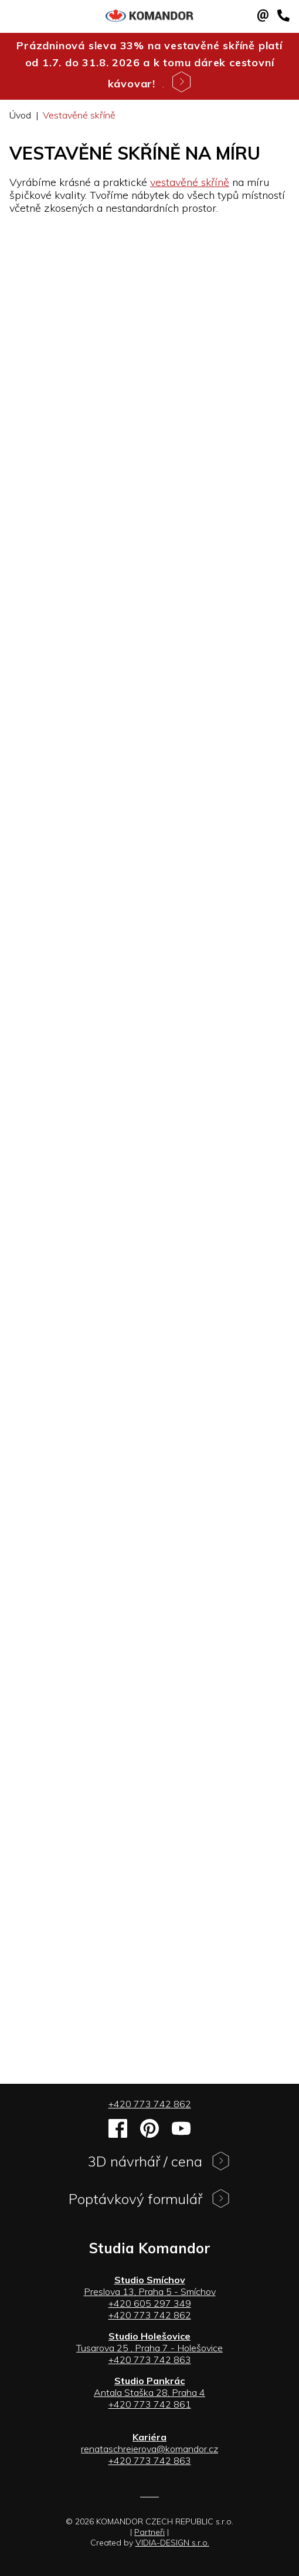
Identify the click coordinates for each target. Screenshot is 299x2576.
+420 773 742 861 (149, 2404)
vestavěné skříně (189, 182)
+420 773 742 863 (149, 2359)
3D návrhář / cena (159, 2163)
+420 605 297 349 (149, 2303)
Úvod (20, 115)
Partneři (149, 2532)
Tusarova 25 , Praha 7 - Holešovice (149, 2348)
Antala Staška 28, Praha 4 (149, 2392)
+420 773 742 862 (149, 2104)
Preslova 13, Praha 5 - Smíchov (150, 2291)
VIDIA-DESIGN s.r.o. (172, 2542)
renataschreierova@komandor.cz (149, 2449)
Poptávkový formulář (149, 2201)
